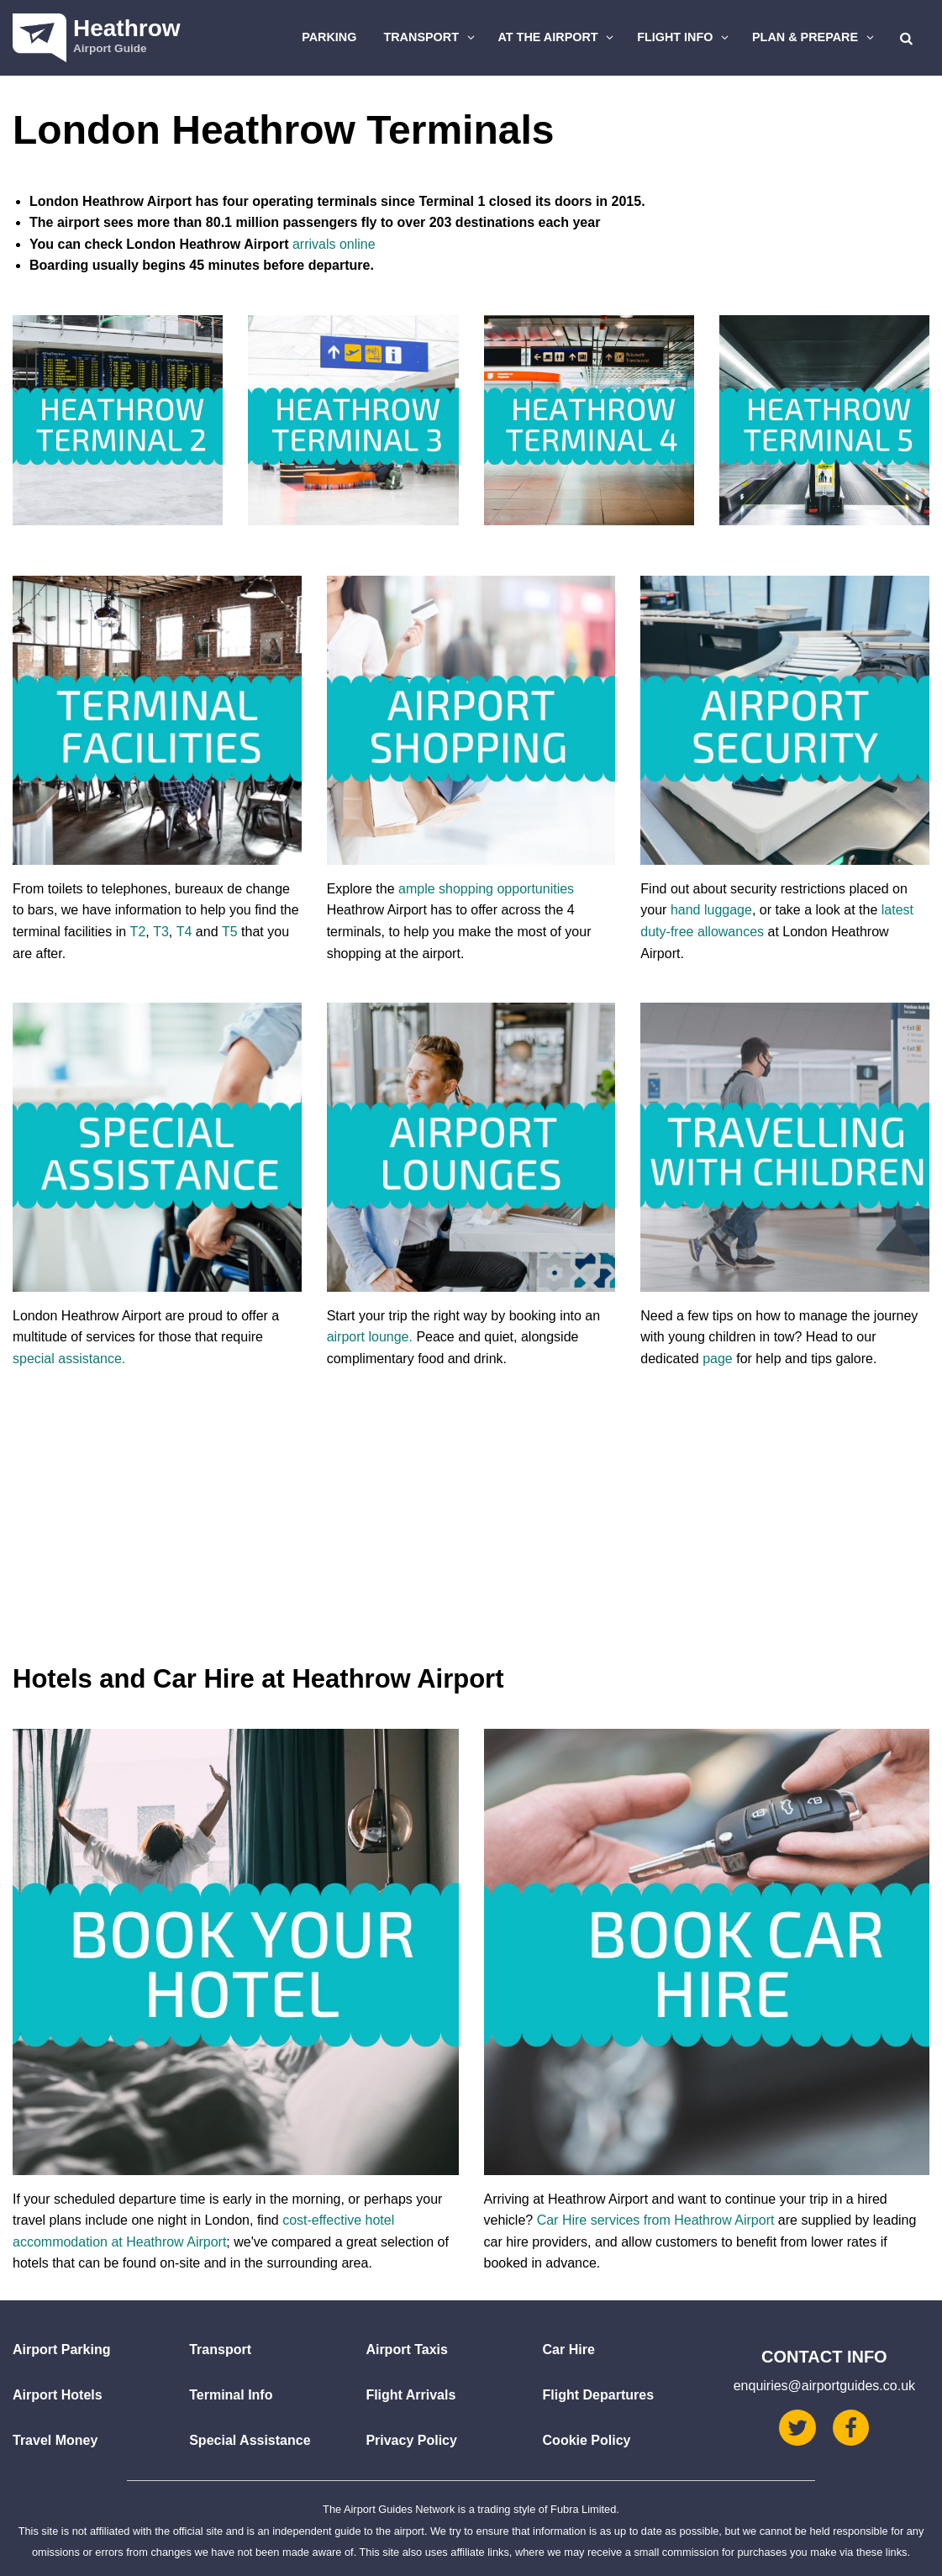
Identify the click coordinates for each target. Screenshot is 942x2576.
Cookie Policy (587, 2440)
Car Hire (569, 2349)
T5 (230, 932)
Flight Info (685, 37)
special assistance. (69, 1358)
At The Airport (558, 37)
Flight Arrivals (410, 2395)
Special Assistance (249, 2440)
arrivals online (334, 244)
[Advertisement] (471, 1534)
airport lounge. (370, 1337)
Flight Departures (598, 2395)
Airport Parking (61, 2349)
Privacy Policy (411, 2440)
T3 (161, 932)
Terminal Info (230, 2395)
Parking (329, 37)
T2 (138, 932)
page (718, 1358)
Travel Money (55, 2440)
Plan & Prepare (815, 37)
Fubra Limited (583, 2509)
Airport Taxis (407, 2349)
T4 (184, 932)
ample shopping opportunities (486, 889)
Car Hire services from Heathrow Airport (656, 2220)
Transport (431, 37)
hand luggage (711, 910)
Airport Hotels (58, 2395)
